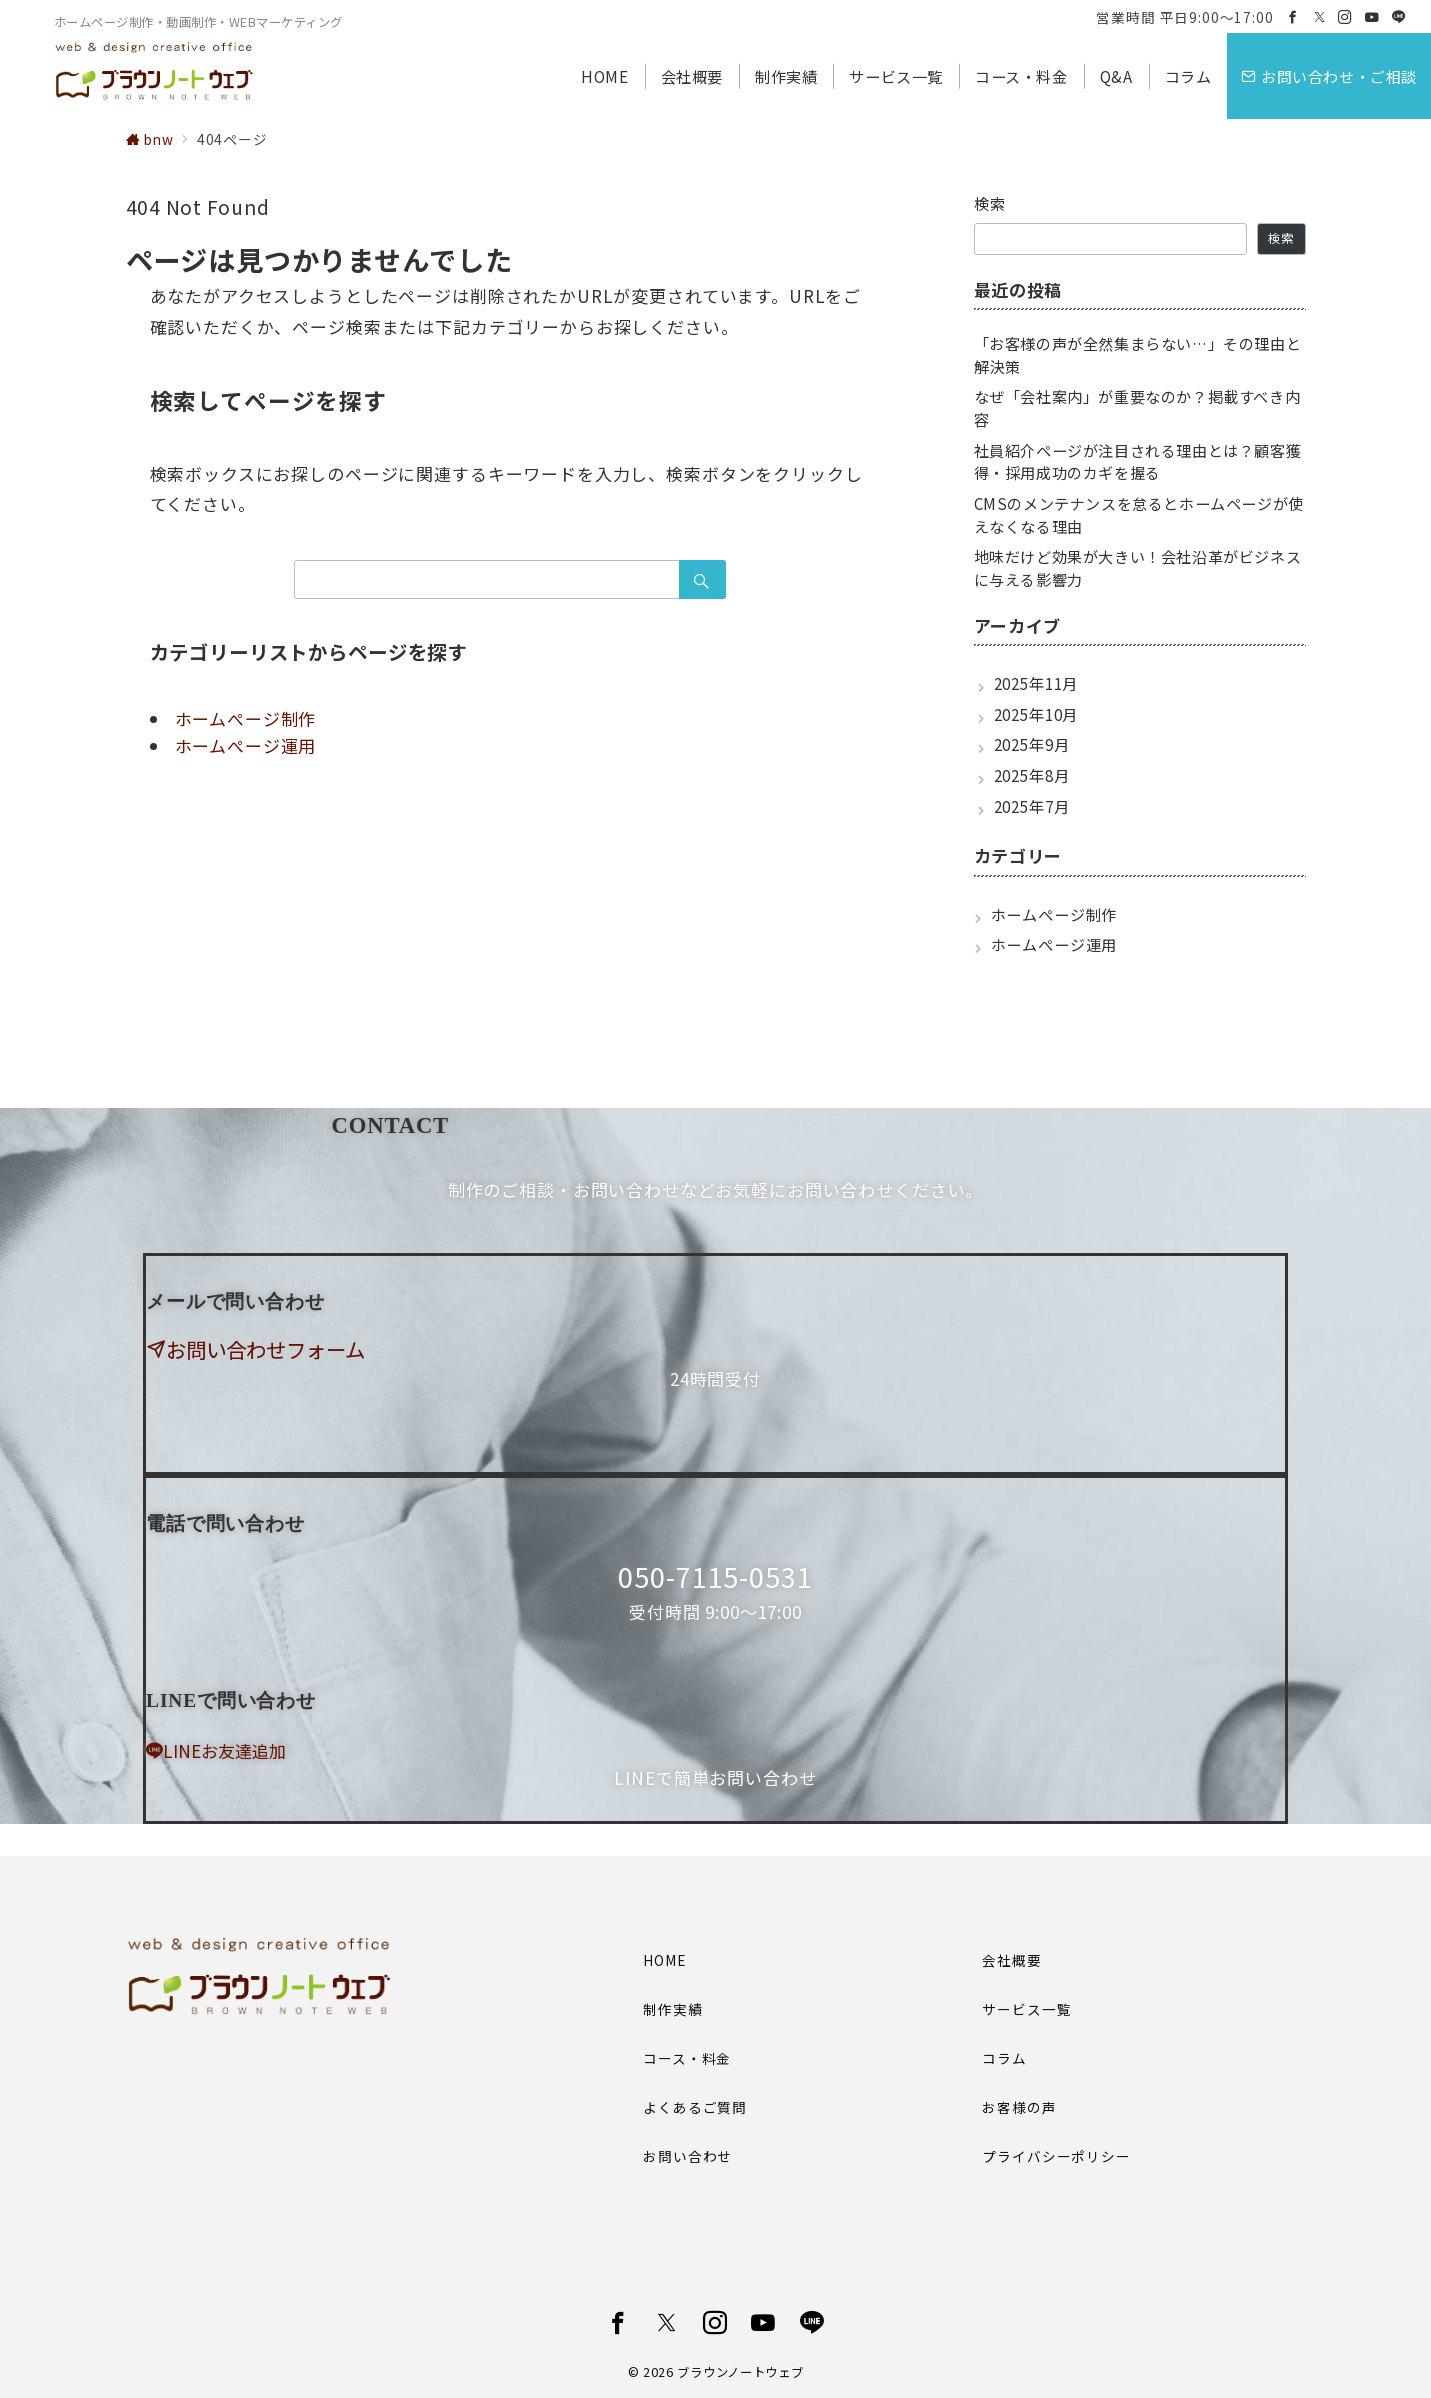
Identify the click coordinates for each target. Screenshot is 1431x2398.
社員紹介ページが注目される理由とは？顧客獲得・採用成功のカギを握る (1138, 461)
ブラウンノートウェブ (740, 2372)
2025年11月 (1036, 683)
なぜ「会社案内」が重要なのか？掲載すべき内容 (1137, 407)
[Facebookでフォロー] (1293, 17)
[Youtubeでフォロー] (1372, 17)
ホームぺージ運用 (246, 745)
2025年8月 (1032, 775)
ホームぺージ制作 (246, 718)
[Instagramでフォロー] (1345, 17)
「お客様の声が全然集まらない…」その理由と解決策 (1138, 354)
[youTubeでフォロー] (763, 2322)
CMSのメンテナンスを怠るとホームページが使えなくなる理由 (1139, 514)
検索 (990, 203)
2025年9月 (1032, 744)
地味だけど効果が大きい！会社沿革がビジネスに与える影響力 (1138, 567)
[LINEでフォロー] (1399, 17)
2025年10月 (1036, 714)
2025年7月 (1032, 806)
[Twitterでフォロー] (1320, 17)
